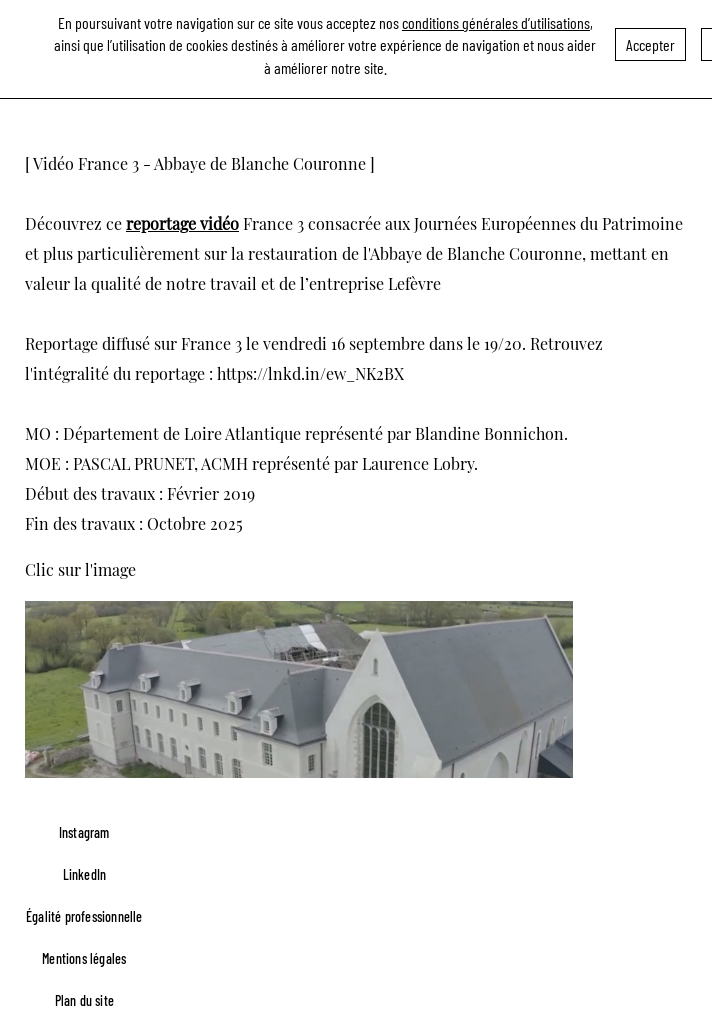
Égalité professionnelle (84, 916)
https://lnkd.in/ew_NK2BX (310, 373)
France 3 (273, 223)
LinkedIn (85, 874)
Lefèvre (414, 283)
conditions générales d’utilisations (496, 18)
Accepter (650, 40)
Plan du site (84, 1000)
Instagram (84, 832)
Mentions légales (84, 958)
